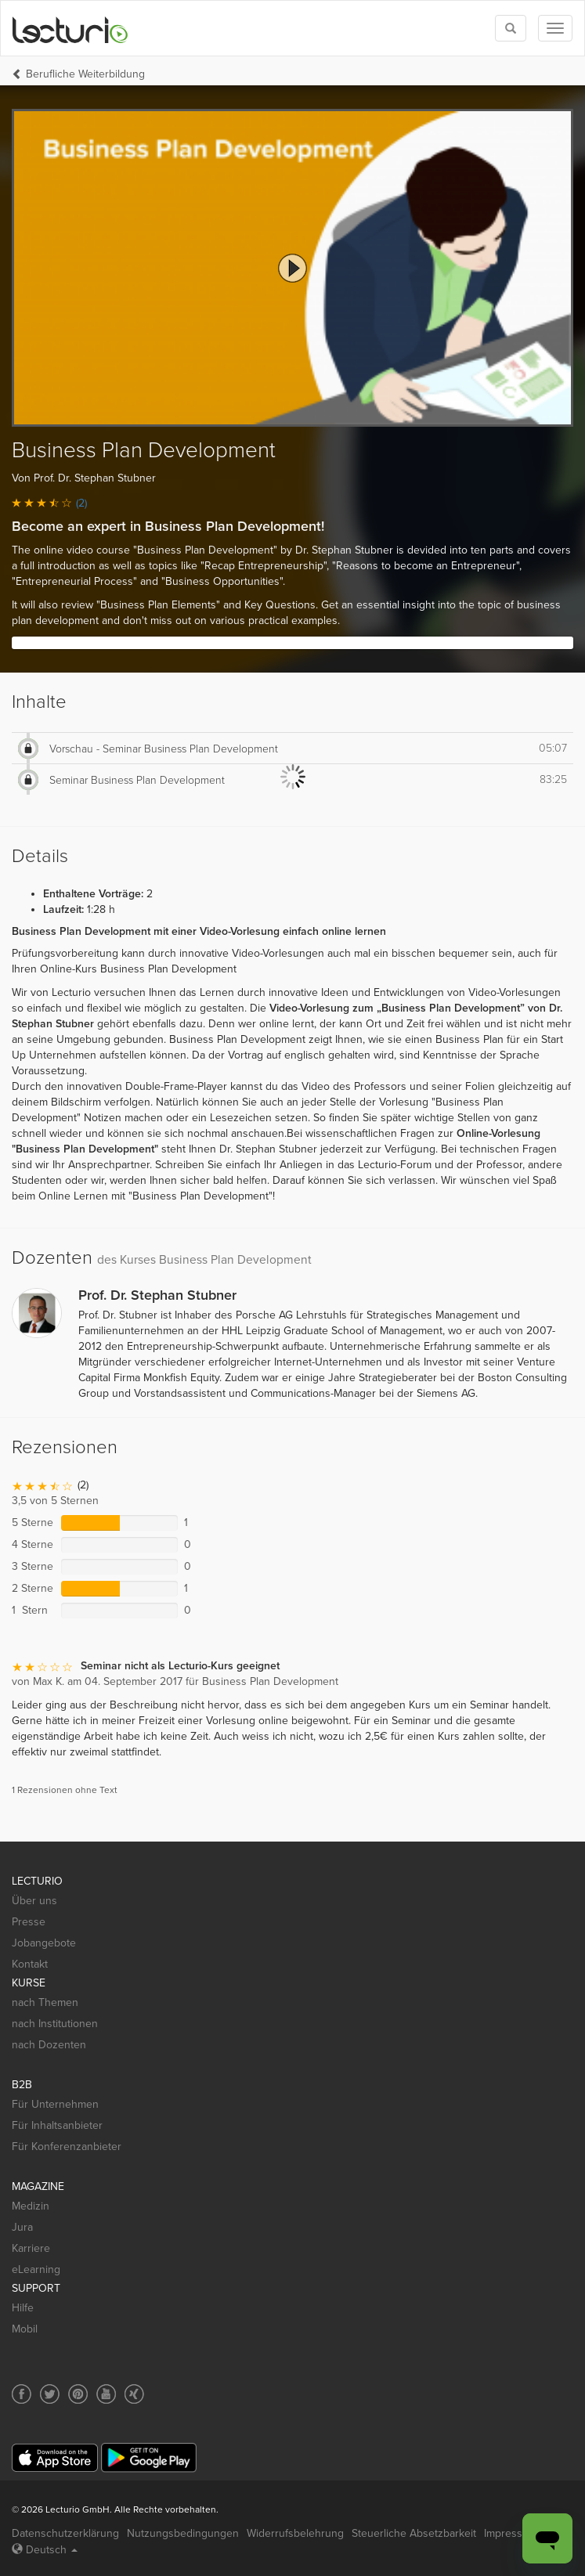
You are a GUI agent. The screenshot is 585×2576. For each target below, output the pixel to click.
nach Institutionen (55, 2023)
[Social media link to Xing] (134, 2394)
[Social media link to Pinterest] (78, 2394)
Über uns (34, 1900)
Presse (28, 1921)
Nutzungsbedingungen (183, 2533)
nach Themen (45, 2002)
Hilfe (23, 2307)
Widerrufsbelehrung (295, 2533)
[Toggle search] (510, 28)
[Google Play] (149, 2457)
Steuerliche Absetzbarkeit (414, 2533)
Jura (22, 2227)
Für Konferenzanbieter (66, 2146)
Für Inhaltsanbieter (57, 2125)
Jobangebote (44, 1943)
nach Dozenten (49, 2044)
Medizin (30, 2206)
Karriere (31, 2248)
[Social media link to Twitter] (50, 2394)
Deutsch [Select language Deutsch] (45, 2549)
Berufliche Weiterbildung (85, 74)
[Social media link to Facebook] (21, 2394)
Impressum (510, 2533)
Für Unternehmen (55, 2104)
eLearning (36, 2269)
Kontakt (30, 1964)
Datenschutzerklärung (65, 2533)
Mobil (25, 2329)
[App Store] (55, 2458)
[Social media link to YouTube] (106, 2394)
